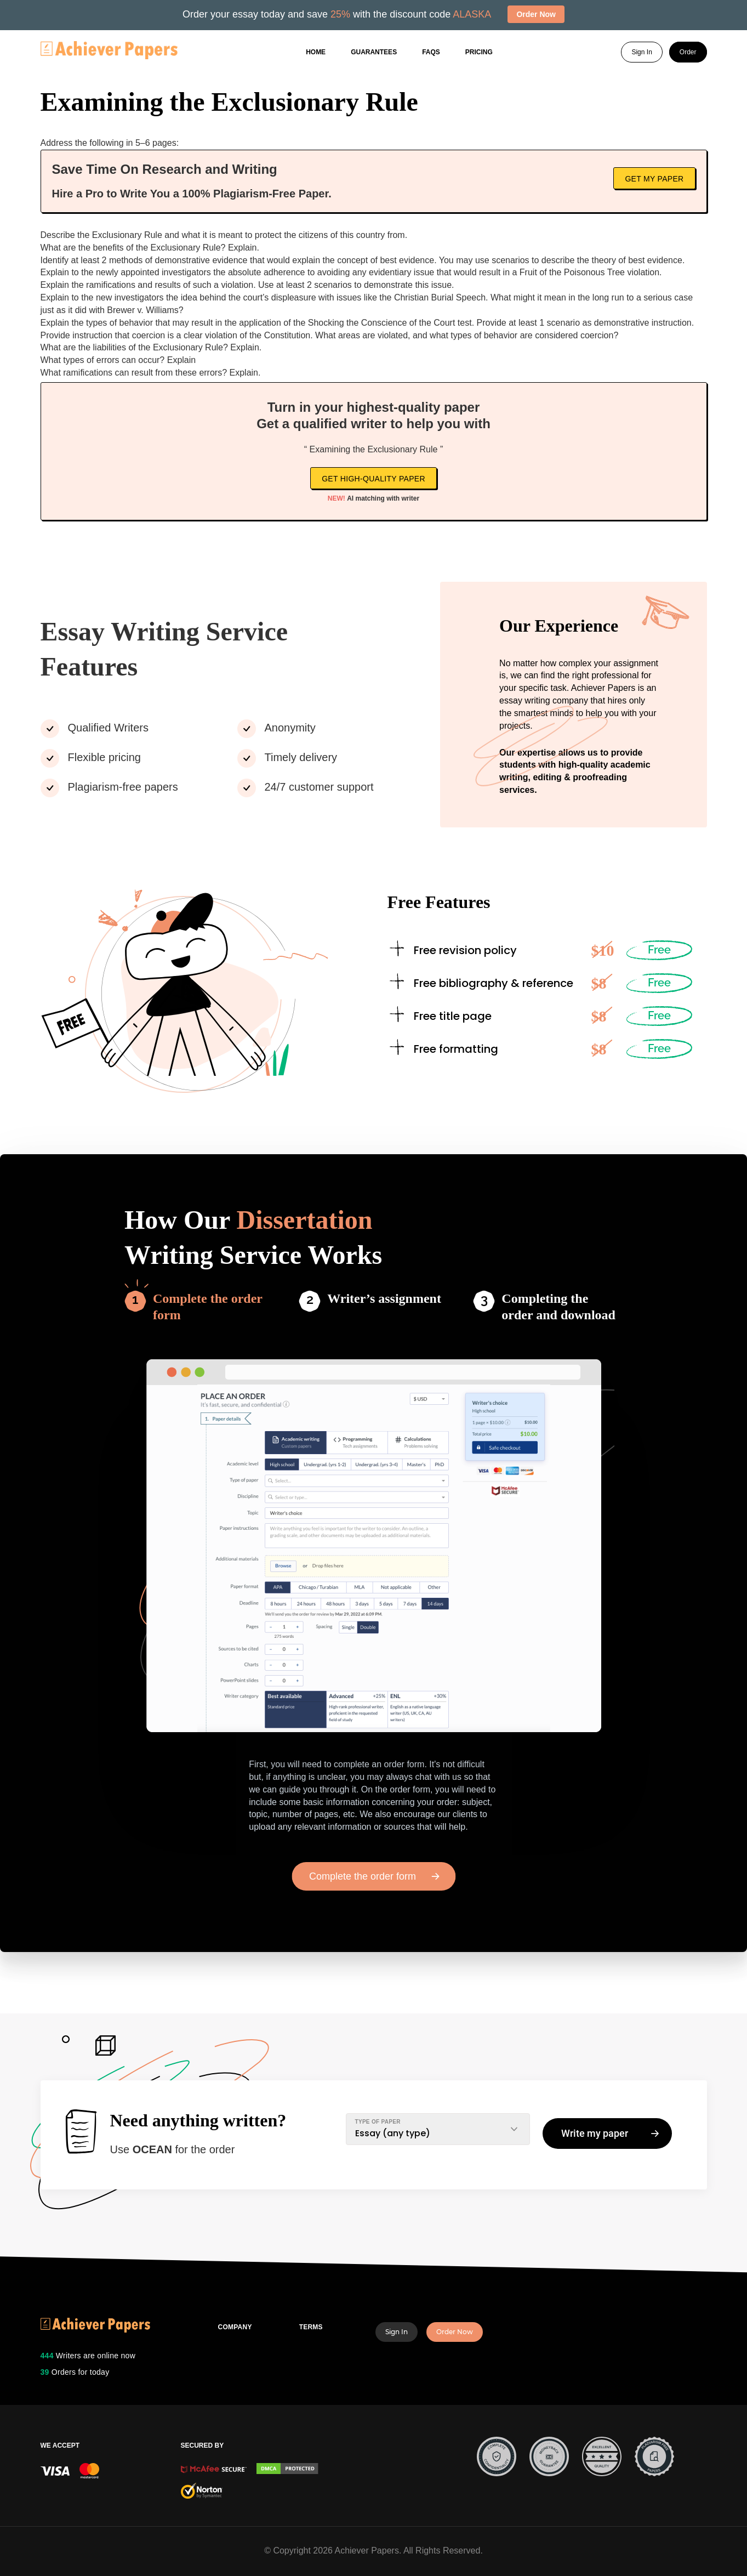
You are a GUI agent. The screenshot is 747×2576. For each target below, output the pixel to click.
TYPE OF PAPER (378, 2122)
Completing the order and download (558, 1306)
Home (316, 52)
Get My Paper (654, 178)
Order (688, 52)
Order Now (454, 2332)
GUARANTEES (374, 52)
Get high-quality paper (373, 478)
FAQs (431, 52)
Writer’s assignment (384, 1298)
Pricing (479, 52)
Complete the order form (208, 1306)
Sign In (641, 52)
